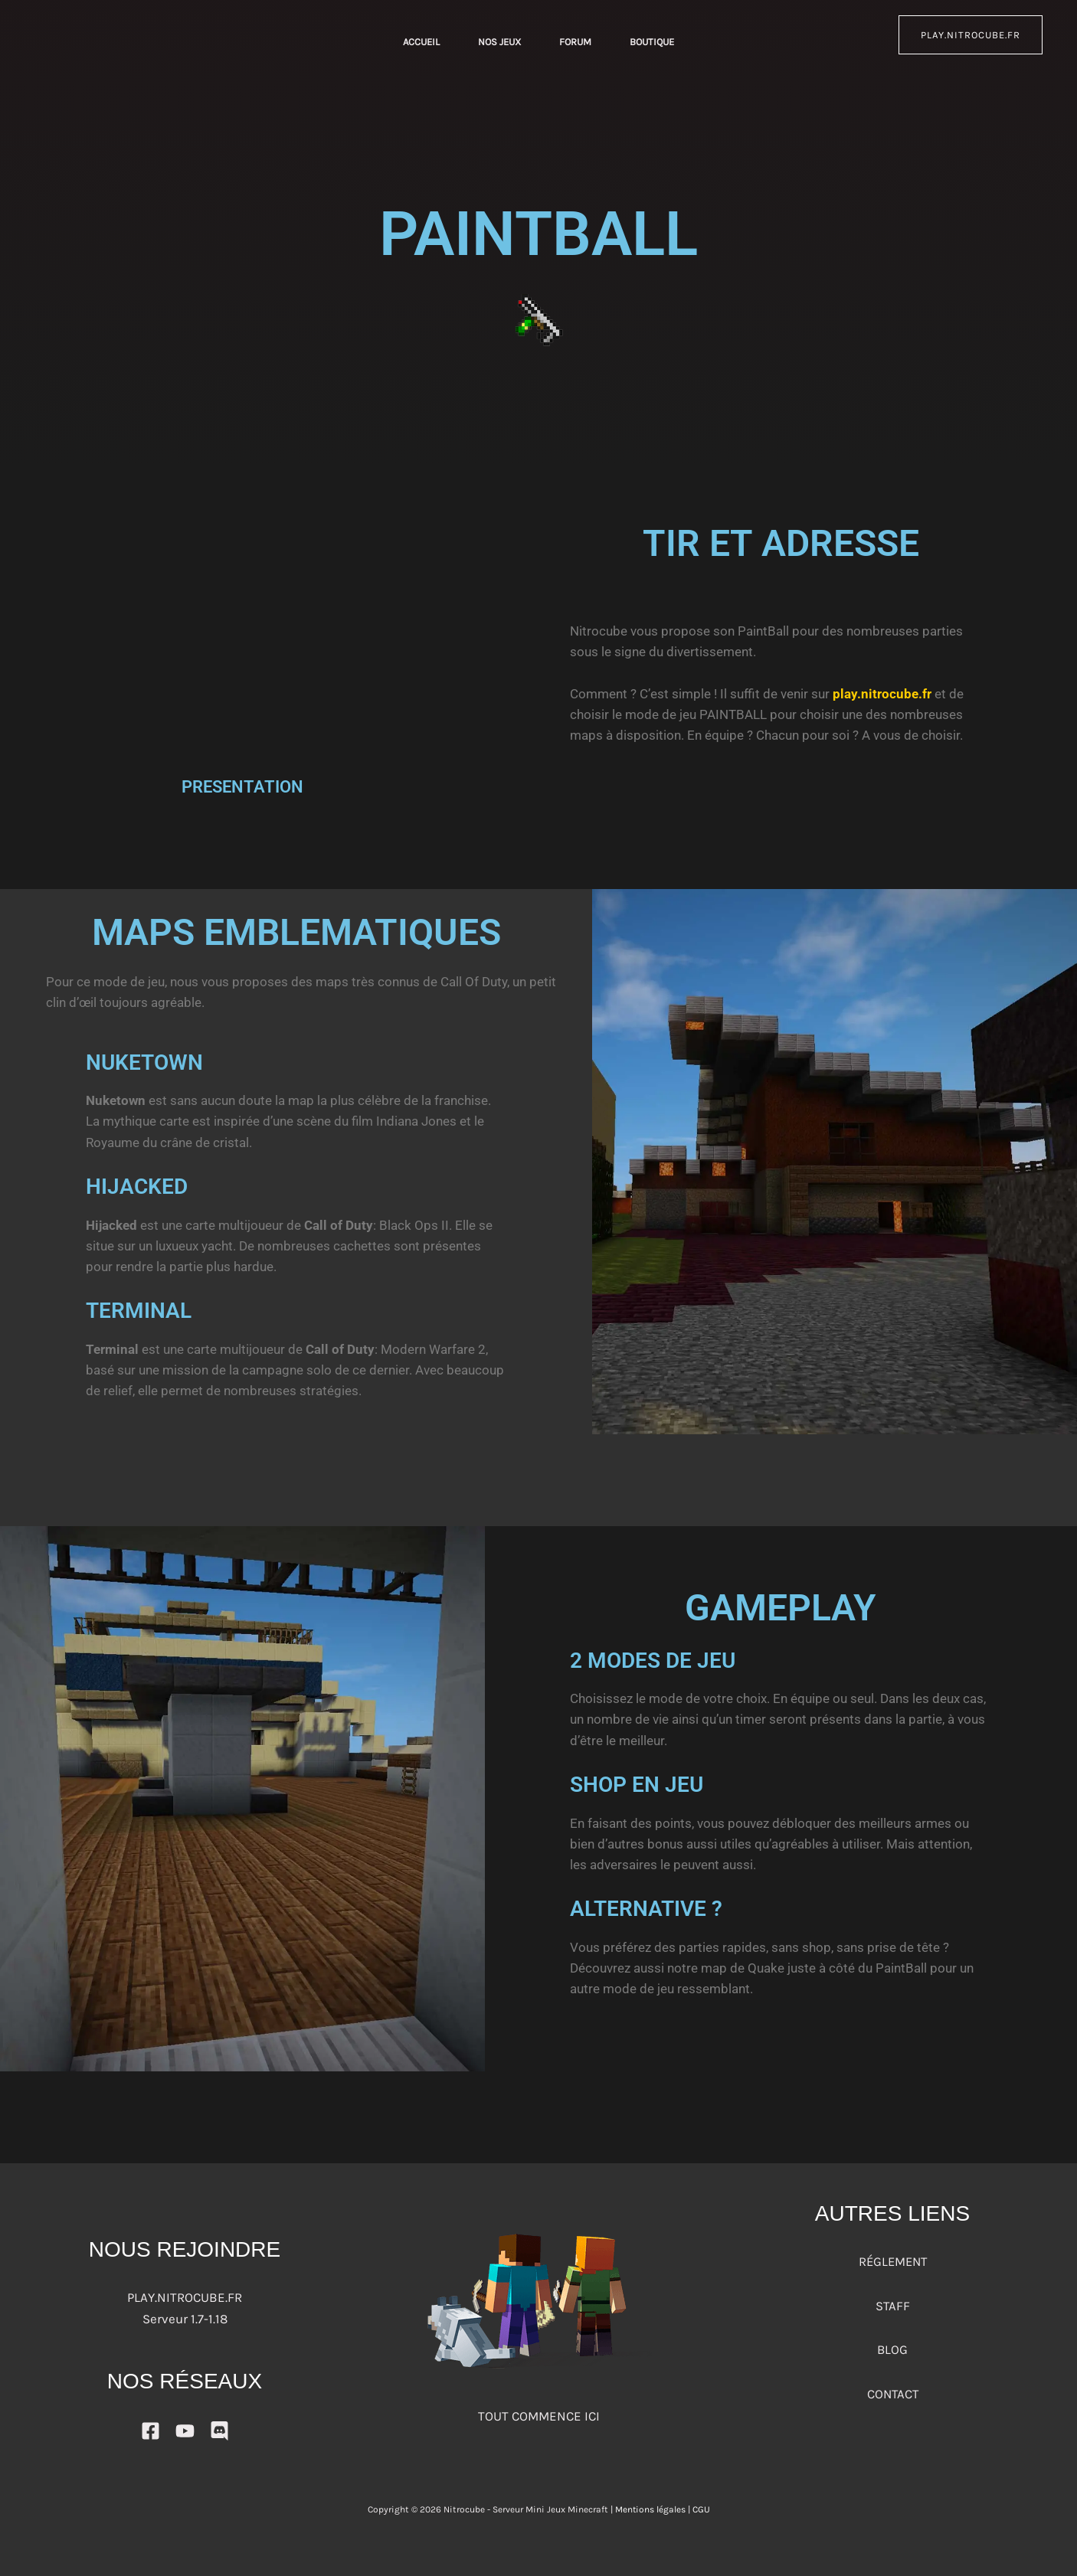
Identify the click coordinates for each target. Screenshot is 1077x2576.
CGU (701, 2509)
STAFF (892, 2305)
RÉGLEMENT (892, 2261)
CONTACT (892, 2392)
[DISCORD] (219, 2430)
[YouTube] (185, 2430)
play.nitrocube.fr (970, 35)
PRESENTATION (242, 786)
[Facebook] (150, 2430)
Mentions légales (650, 2509)
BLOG (892, 2348)
